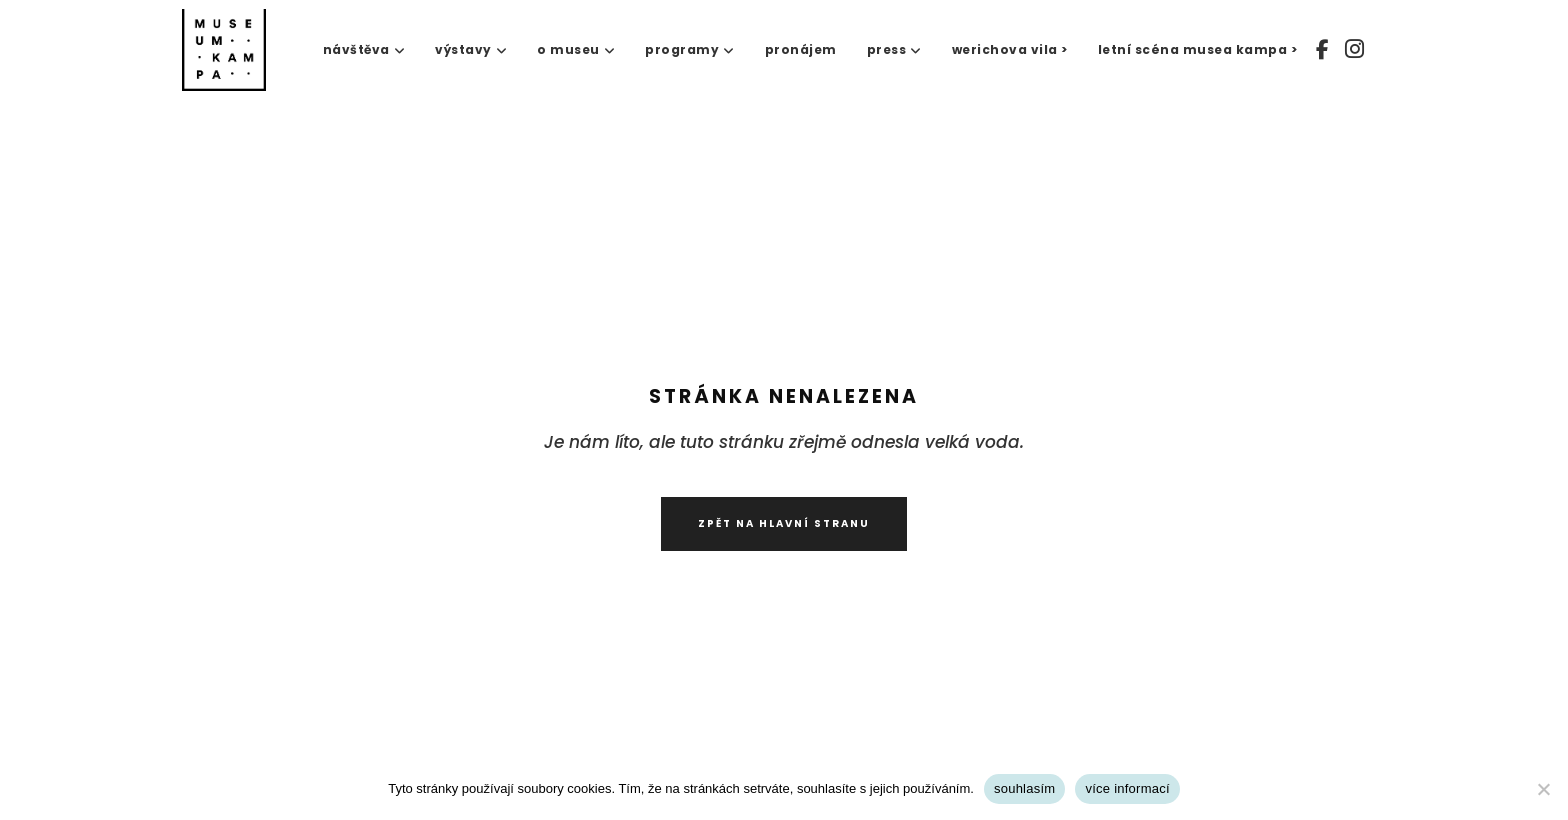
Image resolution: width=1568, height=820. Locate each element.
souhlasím (1025, 788)
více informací (1127, 788)
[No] (1543, 789)
